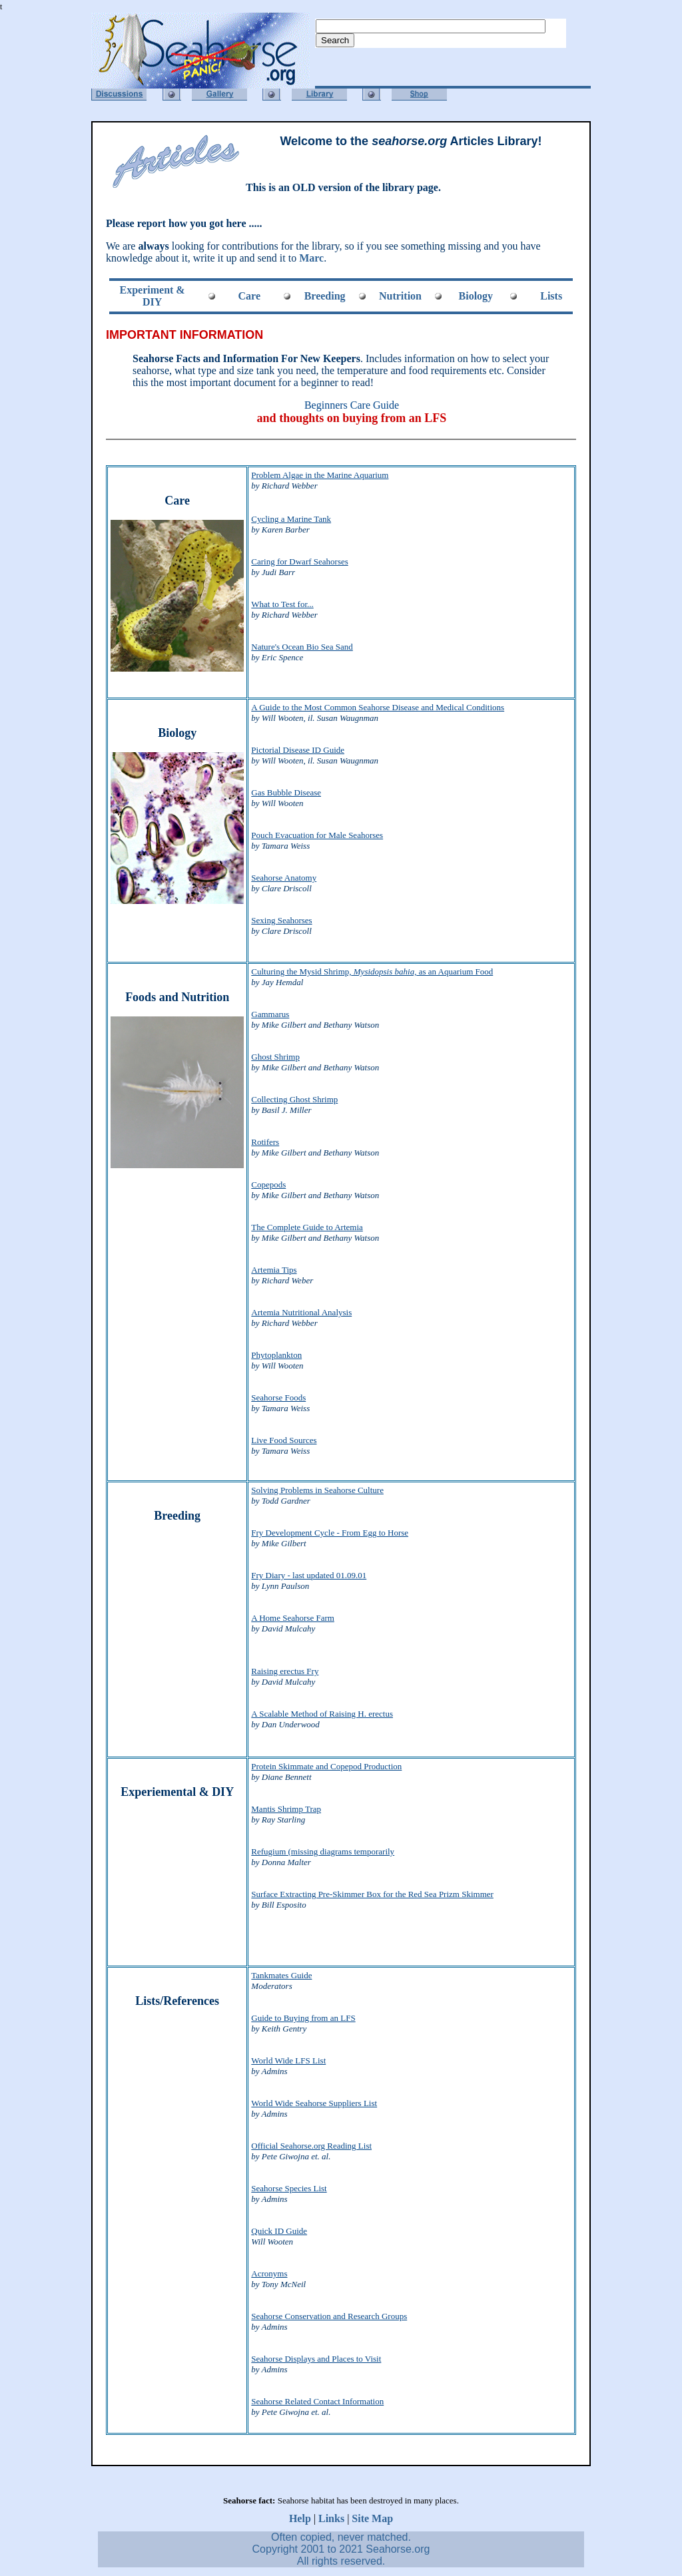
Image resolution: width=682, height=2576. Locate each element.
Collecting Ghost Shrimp (294, 1099)
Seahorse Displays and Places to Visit (316, 2359)
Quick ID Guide (279, 2231)
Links (331, 2518)
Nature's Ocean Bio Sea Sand (302, 647)
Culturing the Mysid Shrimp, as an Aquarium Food (372, 971)
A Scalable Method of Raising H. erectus (322, 1714)
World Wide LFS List (288, 2060)
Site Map (372, 2518)
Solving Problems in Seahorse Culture (317, 1490)
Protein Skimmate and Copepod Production (326, 1766)
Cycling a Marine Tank (291, 519)
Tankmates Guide (281, 1975)
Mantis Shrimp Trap (286, 1809)
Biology (476, 296)
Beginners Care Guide (351, 405)
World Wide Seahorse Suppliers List (314, 2103)
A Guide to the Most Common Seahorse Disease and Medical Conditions (377, 707)
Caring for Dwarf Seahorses (299, 561)
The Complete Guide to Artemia (307, 1227)
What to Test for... (282, 604)
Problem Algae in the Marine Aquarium (319, 475)
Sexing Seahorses (281, 920)
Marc (311, 258)
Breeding (325, 296)
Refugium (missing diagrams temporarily (322, 1851)
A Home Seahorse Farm (292, 1618)
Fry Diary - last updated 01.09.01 (308, 1575)
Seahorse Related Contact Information (317, 2401)
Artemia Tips (273, 1270)
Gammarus (270, 1014)
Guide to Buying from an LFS (303, 2018)
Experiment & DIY (151, 296)
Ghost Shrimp (275, 1057)
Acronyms (269, 2273)
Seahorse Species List (288, 2188)
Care (249, 296)
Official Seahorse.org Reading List (311, 2146)
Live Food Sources (283, 1440)
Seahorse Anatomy (283, 878)
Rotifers (265, 1142)
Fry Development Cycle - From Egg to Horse (329, 1533)
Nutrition (400, 296)
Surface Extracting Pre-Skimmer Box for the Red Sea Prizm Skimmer (372, 1894)
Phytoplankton (276, 1355)
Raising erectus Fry (284, 1671)
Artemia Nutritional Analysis (301, 1312)
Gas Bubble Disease (286, 792)
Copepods (268, 1184)
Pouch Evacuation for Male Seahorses (317, 835)
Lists (551, 296)
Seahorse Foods (278, 1397)
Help (300, 2518)
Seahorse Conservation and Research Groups (329, 2316)
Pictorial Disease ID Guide (297, 750)
